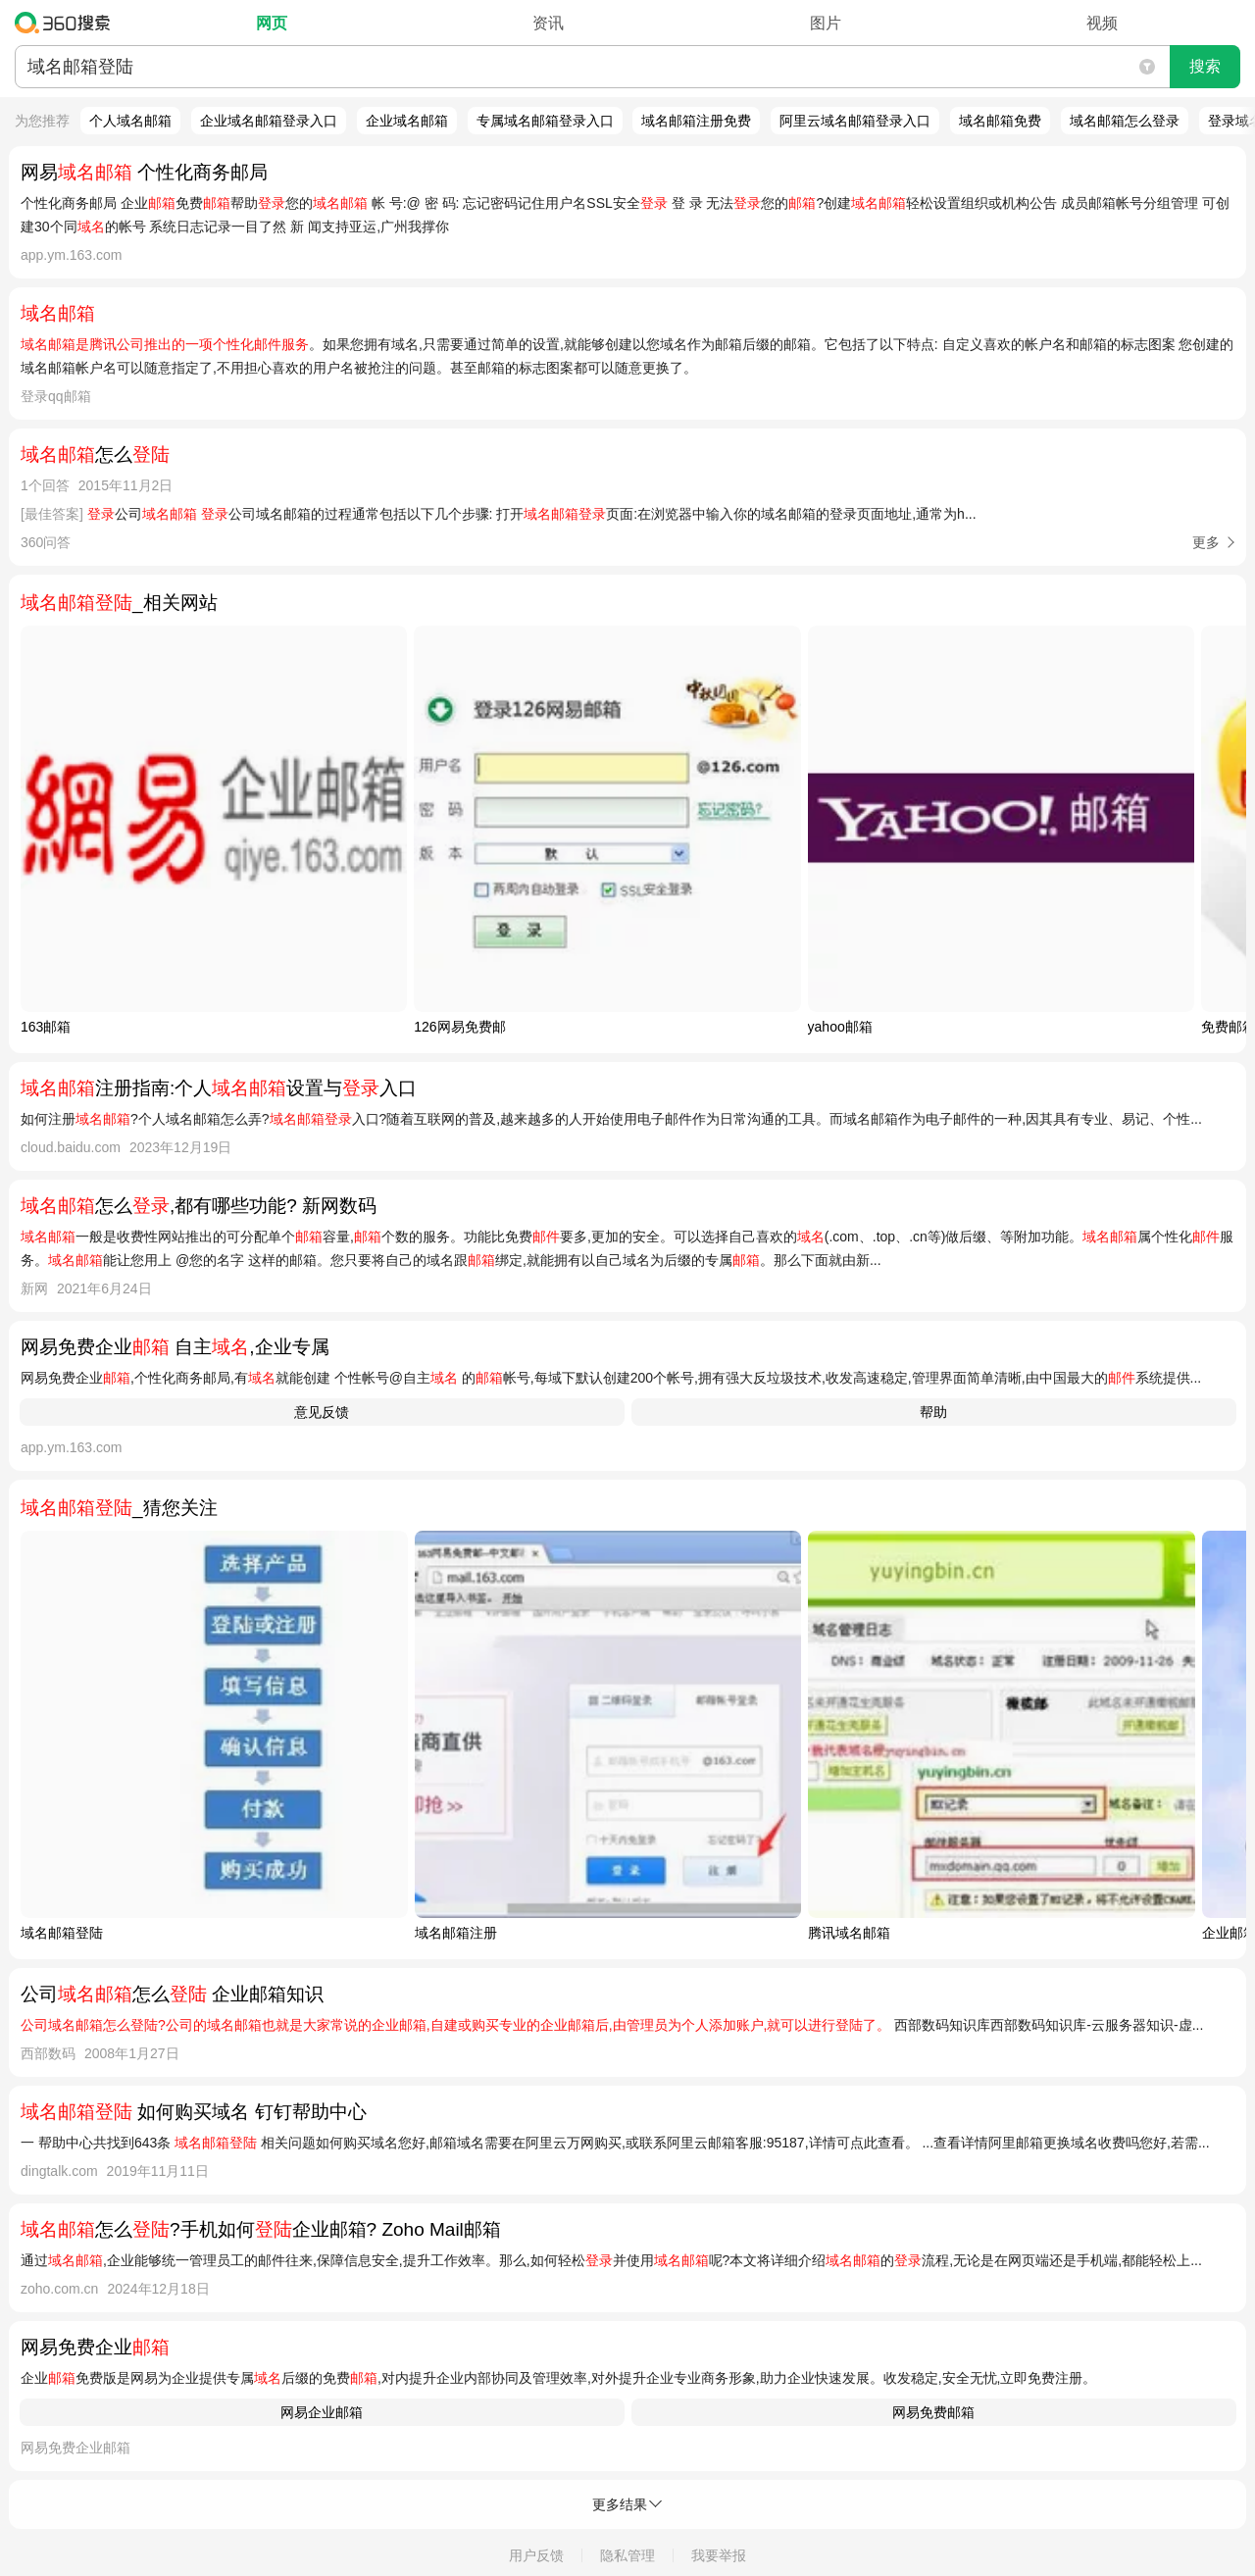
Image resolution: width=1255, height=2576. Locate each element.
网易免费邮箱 (933, 2412)
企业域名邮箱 (407, 120)
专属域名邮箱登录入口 (545, 120)
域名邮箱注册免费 (696, 120)
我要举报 (718, 2555)
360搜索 (67, 22)
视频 (1102, 23)
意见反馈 (321, 1412)
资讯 (548, 23)
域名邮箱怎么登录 (1125, 120)
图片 (825, 23)
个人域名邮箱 (130, 120)
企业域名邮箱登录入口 (268, 120)
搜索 (1205, 66)
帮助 (933, 1412)
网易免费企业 (95, 2347)
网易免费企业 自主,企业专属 (175, 1347)
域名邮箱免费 (1000, 120)
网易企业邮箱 (321, 2412)
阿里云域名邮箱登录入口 (854, 120)
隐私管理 (627, 2555)
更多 (1206, 542)
